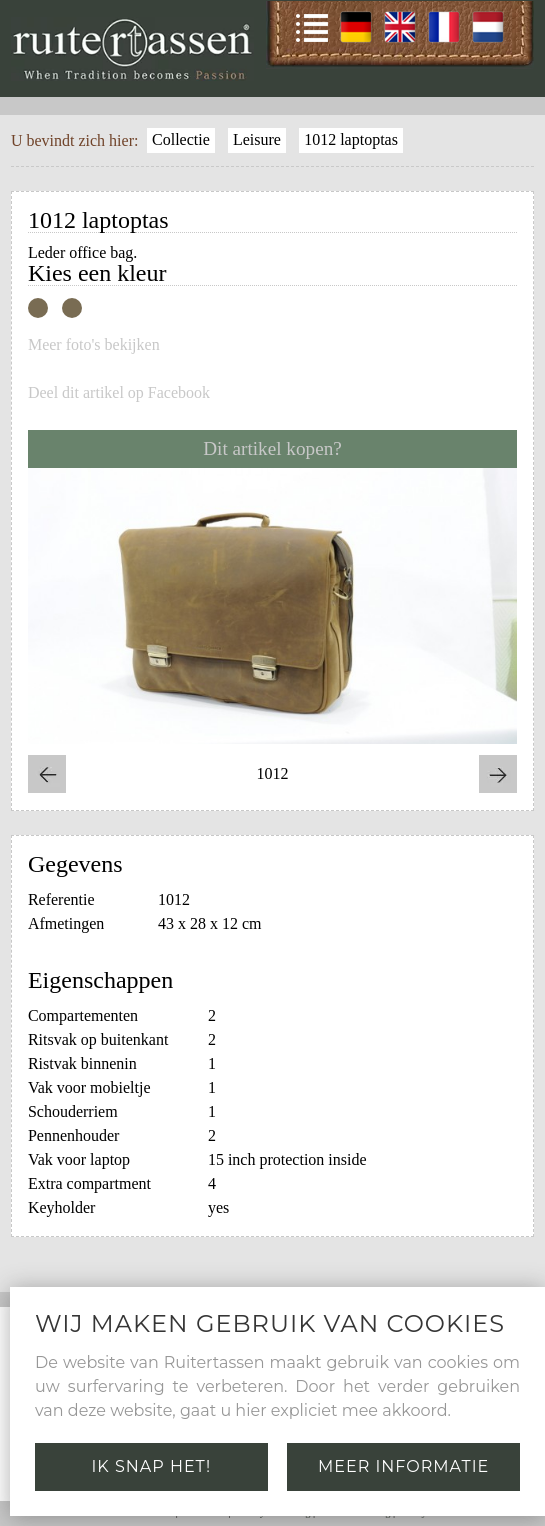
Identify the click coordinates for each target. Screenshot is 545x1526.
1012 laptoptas (351, 139)
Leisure (257, 139)
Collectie (181, 139)
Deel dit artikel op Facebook (119, 393)
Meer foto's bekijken (94, 345)
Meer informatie (403, 1466)
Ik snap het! (152, 1466)
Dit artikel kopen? (272, 448)
